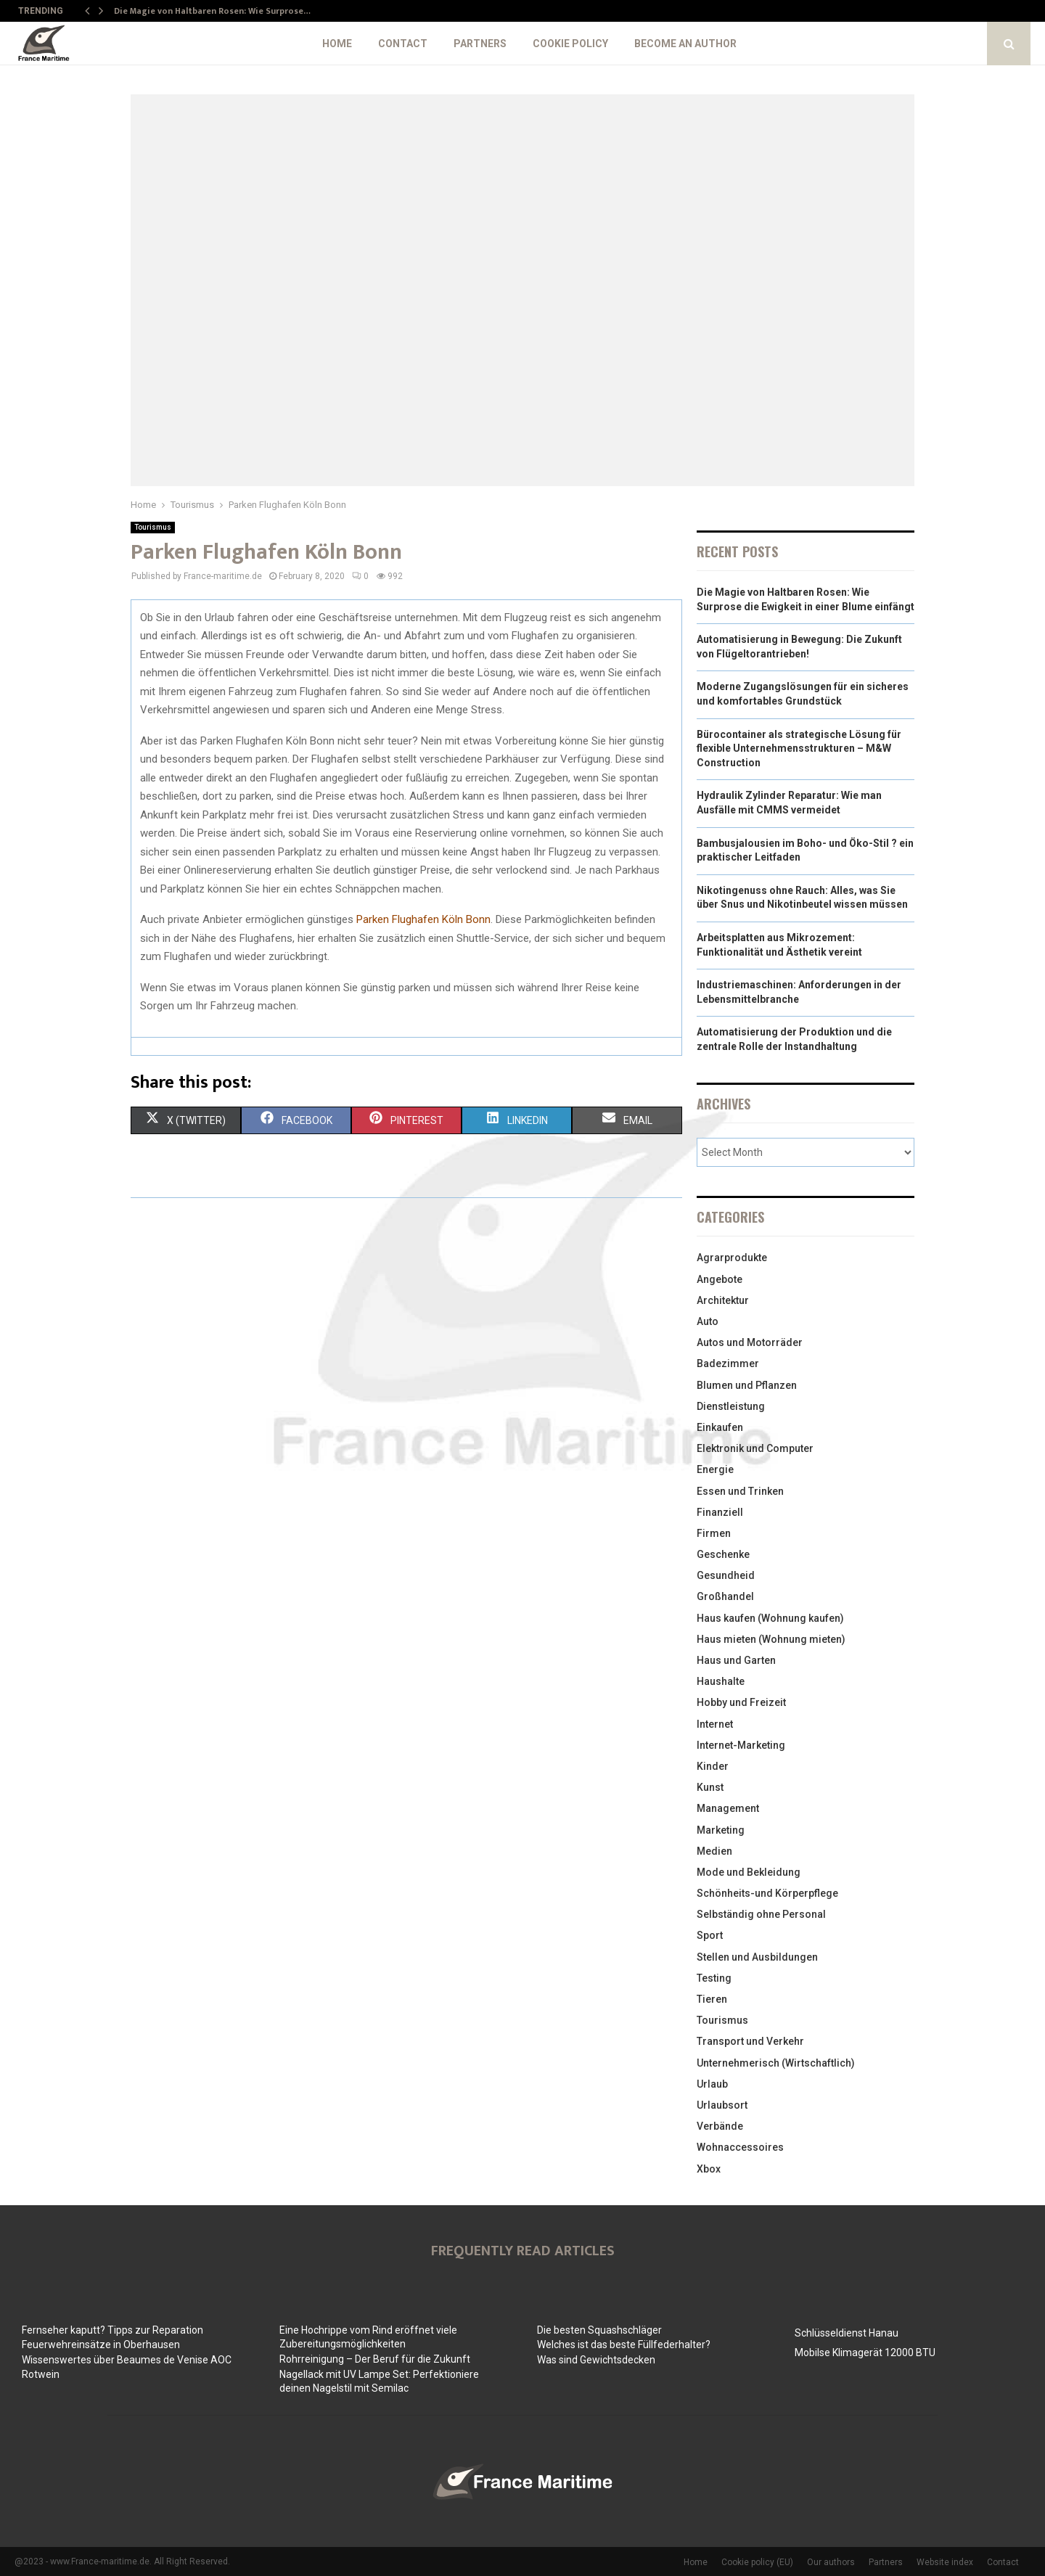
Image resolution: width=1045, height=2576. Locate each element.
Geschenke (723, 1554)
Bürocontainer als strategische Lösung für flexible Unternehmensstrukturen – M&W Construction (799, 748)
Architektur (723, 1300)
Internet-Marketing (741, 1745)
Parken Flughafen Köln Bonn (423, 919)
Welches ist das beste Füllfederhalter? (623, 2344)
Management (728, 1808)
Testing (714, 1978)
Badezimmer (728, 1363)
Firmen (714, 1533)
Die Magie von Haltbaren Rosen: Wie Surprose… (212, 11)
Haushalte (721, 1681)
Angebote (719, 1279)
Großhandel (725, 1596)
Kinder (713, 1766)
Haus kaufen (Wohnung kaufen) (770, 1618)
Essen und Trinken (740, 1491)
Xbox (709, 2169)
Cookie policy (570, 43)
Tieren (712, 1999)
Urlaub (712, 2084)
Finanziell (720, 1512)
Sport (710, 1935)
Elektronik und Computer (755, 1448)
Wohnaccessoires (740, 2147)
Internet (715, 1724)
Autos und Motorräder (750, 1342)
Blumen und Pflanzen (747, 1385)
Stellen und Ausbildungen (757, 1957)
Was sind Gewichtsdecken (596, 2360)
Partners (480, 43)
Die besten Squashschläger (599, 2330)
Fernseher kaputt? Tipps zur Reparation (112, 2330)
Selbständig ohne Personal (761, 1914)
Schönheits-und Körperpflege (767, 1893)
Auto (707, 1321)
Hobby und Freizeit (741, 1702)
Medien (714, 1851)
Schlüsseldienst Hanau (846, 2333)
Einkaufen (720, 1427)
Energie (715, 1469)
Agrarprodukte (732, 1257)
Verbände (720, 2126)
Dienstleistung (731, 1406)
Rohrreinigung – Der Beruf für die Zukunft (374, 2359)
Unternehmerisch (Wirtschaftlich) (776, 2063)
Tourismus (152, 527)
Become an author (685, 43)
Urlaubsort (722, 2105)
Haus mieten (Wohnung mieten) (771, 1639)
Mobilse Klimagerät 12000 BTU (865, 2352)
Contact (402, 43)
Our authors (831, 2562)
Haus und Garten (736, 1660)
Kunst (710, 1787)
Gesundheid (726, 1575)
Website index (945, 2562)
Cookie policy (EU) (757, 2562)
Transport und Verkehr (750, 2041)
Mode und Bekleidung (748, 1872)
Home (337, 43)
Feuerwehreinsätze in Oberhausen (101, 2344)
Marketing (721, 1830)
